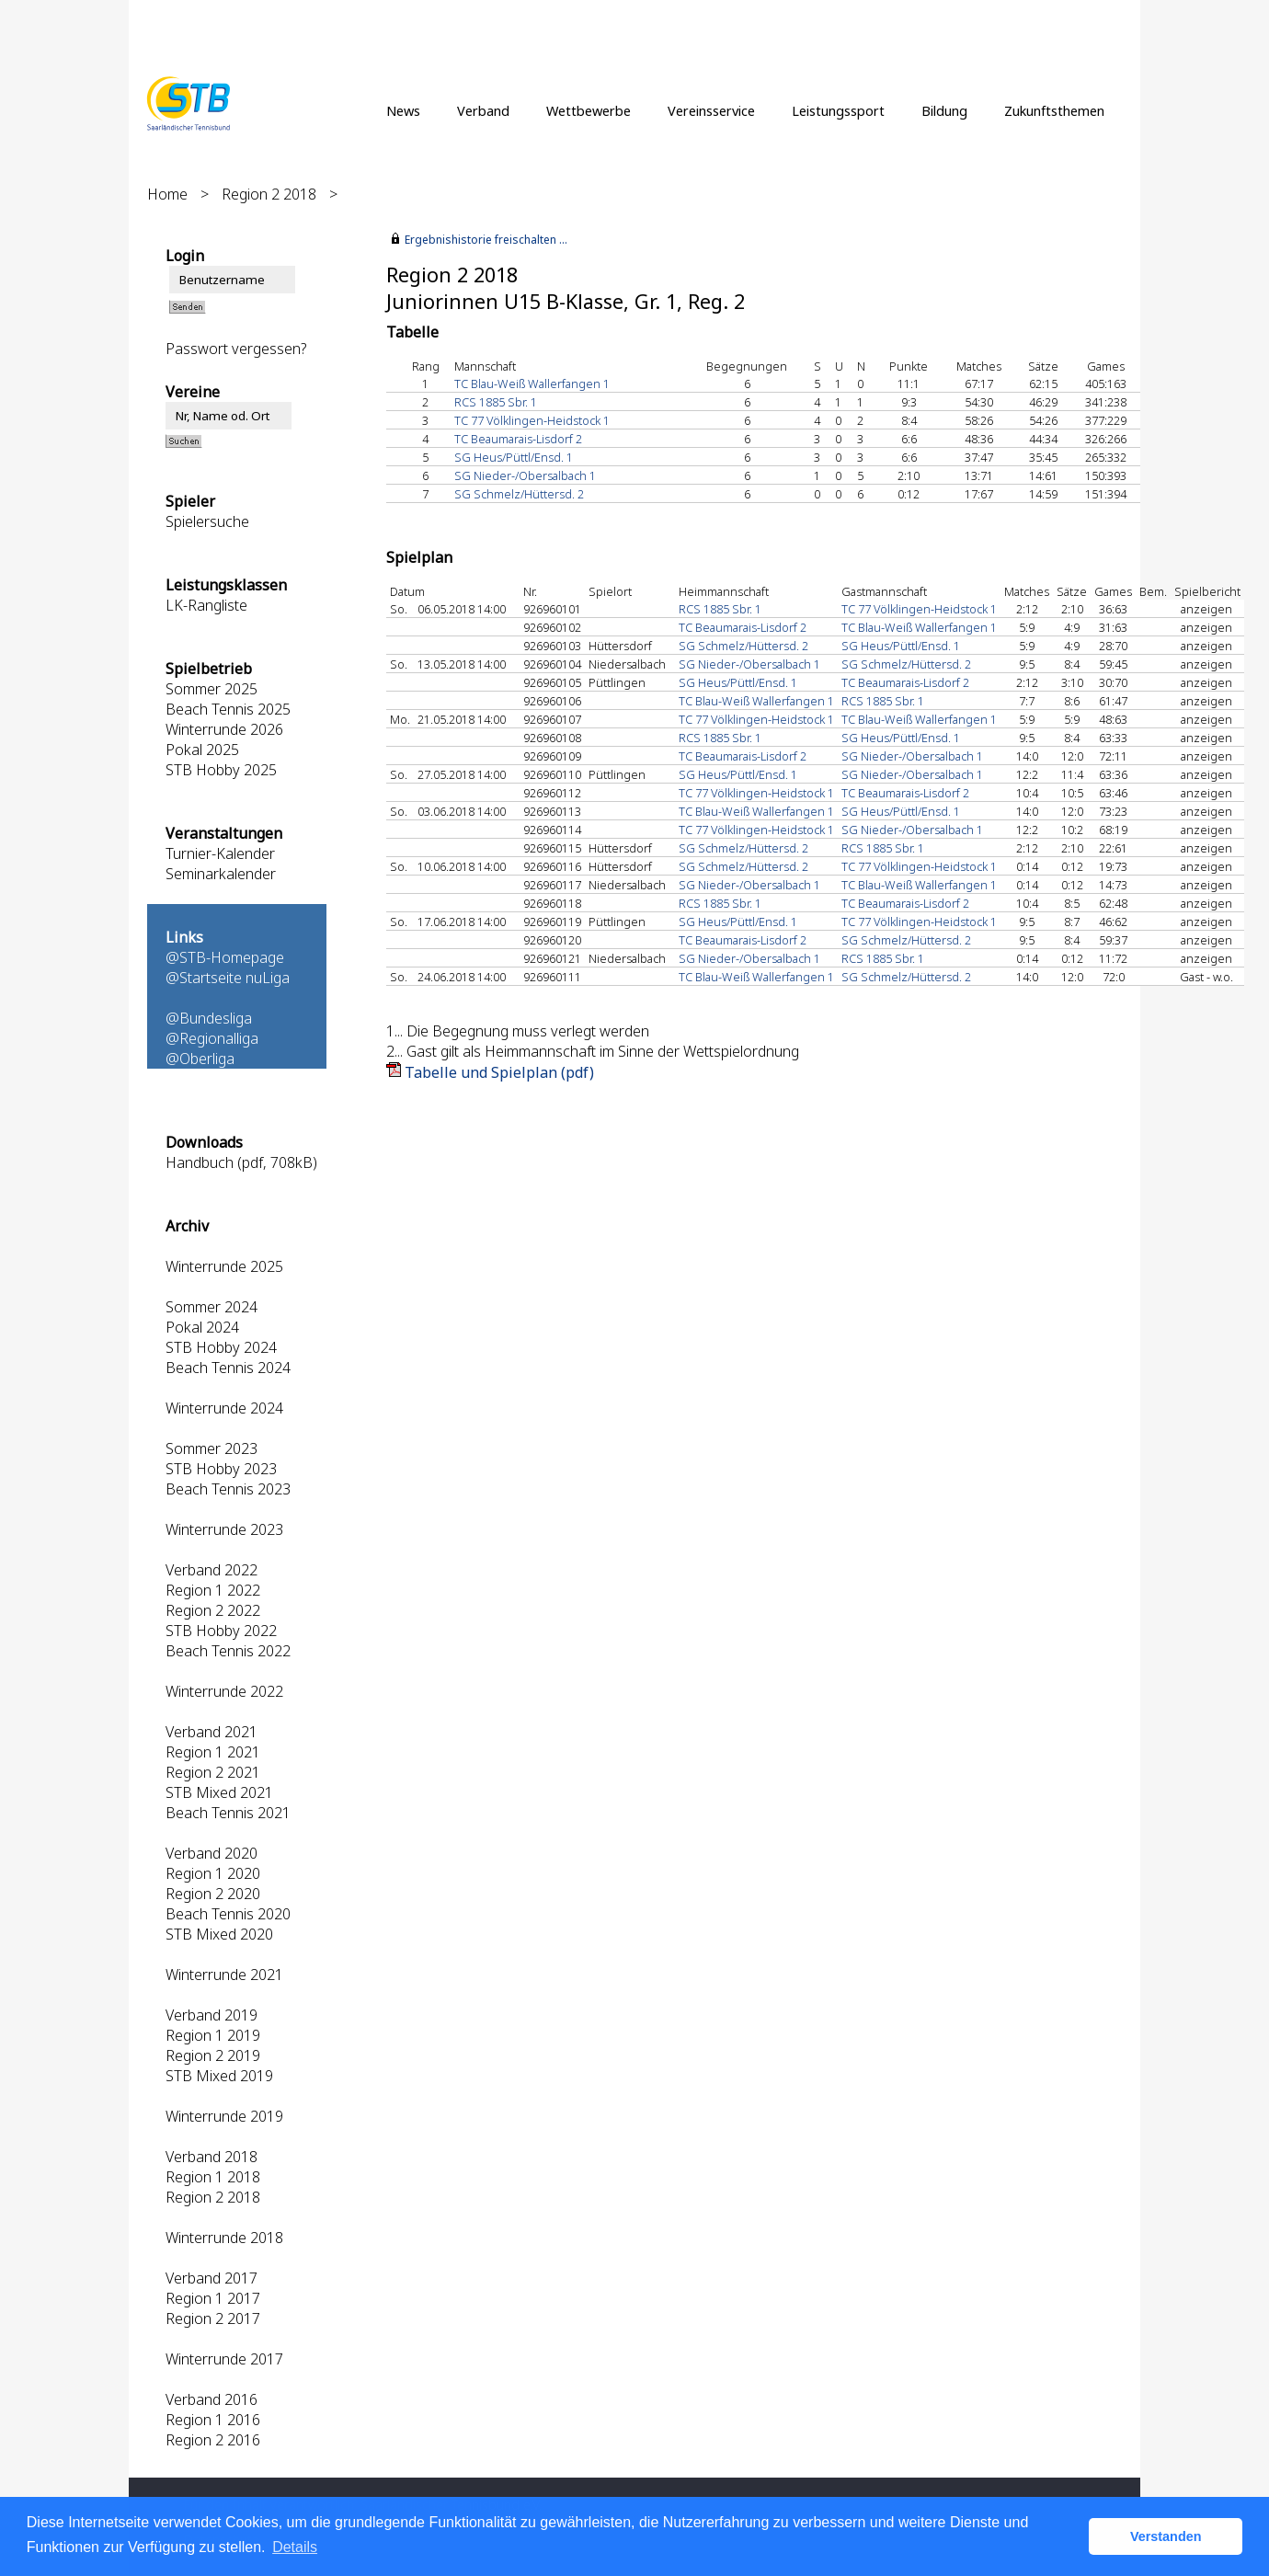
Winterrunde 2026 (224, 729)
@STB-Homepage (225, 957)
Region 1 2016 (213, 2420)
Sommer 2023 (211, 1448)
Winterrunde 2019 (224, 2116)
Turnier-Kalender (220, 853)
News (403, 110)
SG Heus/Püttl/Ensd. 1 (513, 457)
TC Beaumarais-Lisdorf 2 (518, 438)
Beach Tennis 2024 (228, 1367)
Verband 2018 (211, 2157)
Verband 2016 (211, 2399)
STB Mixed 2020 (219, 1934)
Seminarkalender (221, 874)
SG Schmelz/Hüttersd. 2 (519, 494)
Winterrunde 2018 (224, 2237)
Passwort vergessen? (236, 348)
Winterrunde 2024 (224, 1408)
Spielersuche (207, 521)
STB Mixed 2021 (219, 1792)
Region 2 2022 (213, 1610)
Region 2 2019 (213, 2055)
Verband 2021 (211, 1732)
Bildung (944, 110)
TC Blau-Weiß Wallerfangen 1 (532, 383)
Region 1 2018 (213, 2177)
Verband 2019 (211, 2015)
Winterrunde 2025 (224, 1266)
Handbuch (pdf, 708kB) (241, 1162)
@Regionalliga (212, 1038)
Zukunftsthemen (1054, 110)
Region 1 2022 (213, 1590)
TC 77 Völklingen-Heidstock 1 (532, 420)
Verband (483, 110)
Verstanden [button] (1166, 2536)
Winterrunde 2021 (224, 1974)
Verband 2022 (211, 1570)
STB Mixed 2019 (219, 2076)
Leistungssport (838, 110)
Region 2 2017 (213, 2318)
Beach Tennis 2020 (228, 1914)
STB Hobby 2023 (221, 1469)
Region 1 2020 (213, 1873)
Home (167, 194)
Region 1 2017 (213, 2298)
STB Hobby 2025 (221, 770)
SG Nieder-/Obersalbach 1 (525, 475)
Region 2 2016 (213, 2440)
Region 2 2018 (269, 194)
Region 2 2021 (213, 1772)
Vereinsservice (711, 110)
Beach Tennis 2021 (228, 1813)
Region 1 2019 (213, 2035)
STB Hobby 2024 (221, 1347)
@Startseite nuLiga (228, 977)
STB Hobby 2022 (221, 1630)
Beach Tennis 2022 (228, 1651)
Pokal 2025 (202, 749)
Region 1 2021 (213, 1752)
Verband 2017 (211, 2278)
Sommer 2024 (211, 1307)
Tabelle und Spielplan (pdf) (499, 1072)
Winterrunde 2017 (224, 2359)
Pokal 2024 (202, 1327)
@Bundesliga (209, 1018)
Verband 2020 (211, 1853)
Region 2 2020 (213, 1893)
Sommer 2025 (211, 689)
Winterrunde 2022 (224, 1691)
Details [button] (294, 2547)
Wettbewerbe (588, 110)
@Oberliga (200, 1058)
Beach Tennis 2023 (228, 1489)
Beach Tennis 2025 (228, 709)
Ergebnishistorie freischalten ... (486, 239)
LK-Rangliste (206, 605)
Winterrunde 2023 (224, 1529)
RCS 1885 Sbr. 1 (495, 402)
